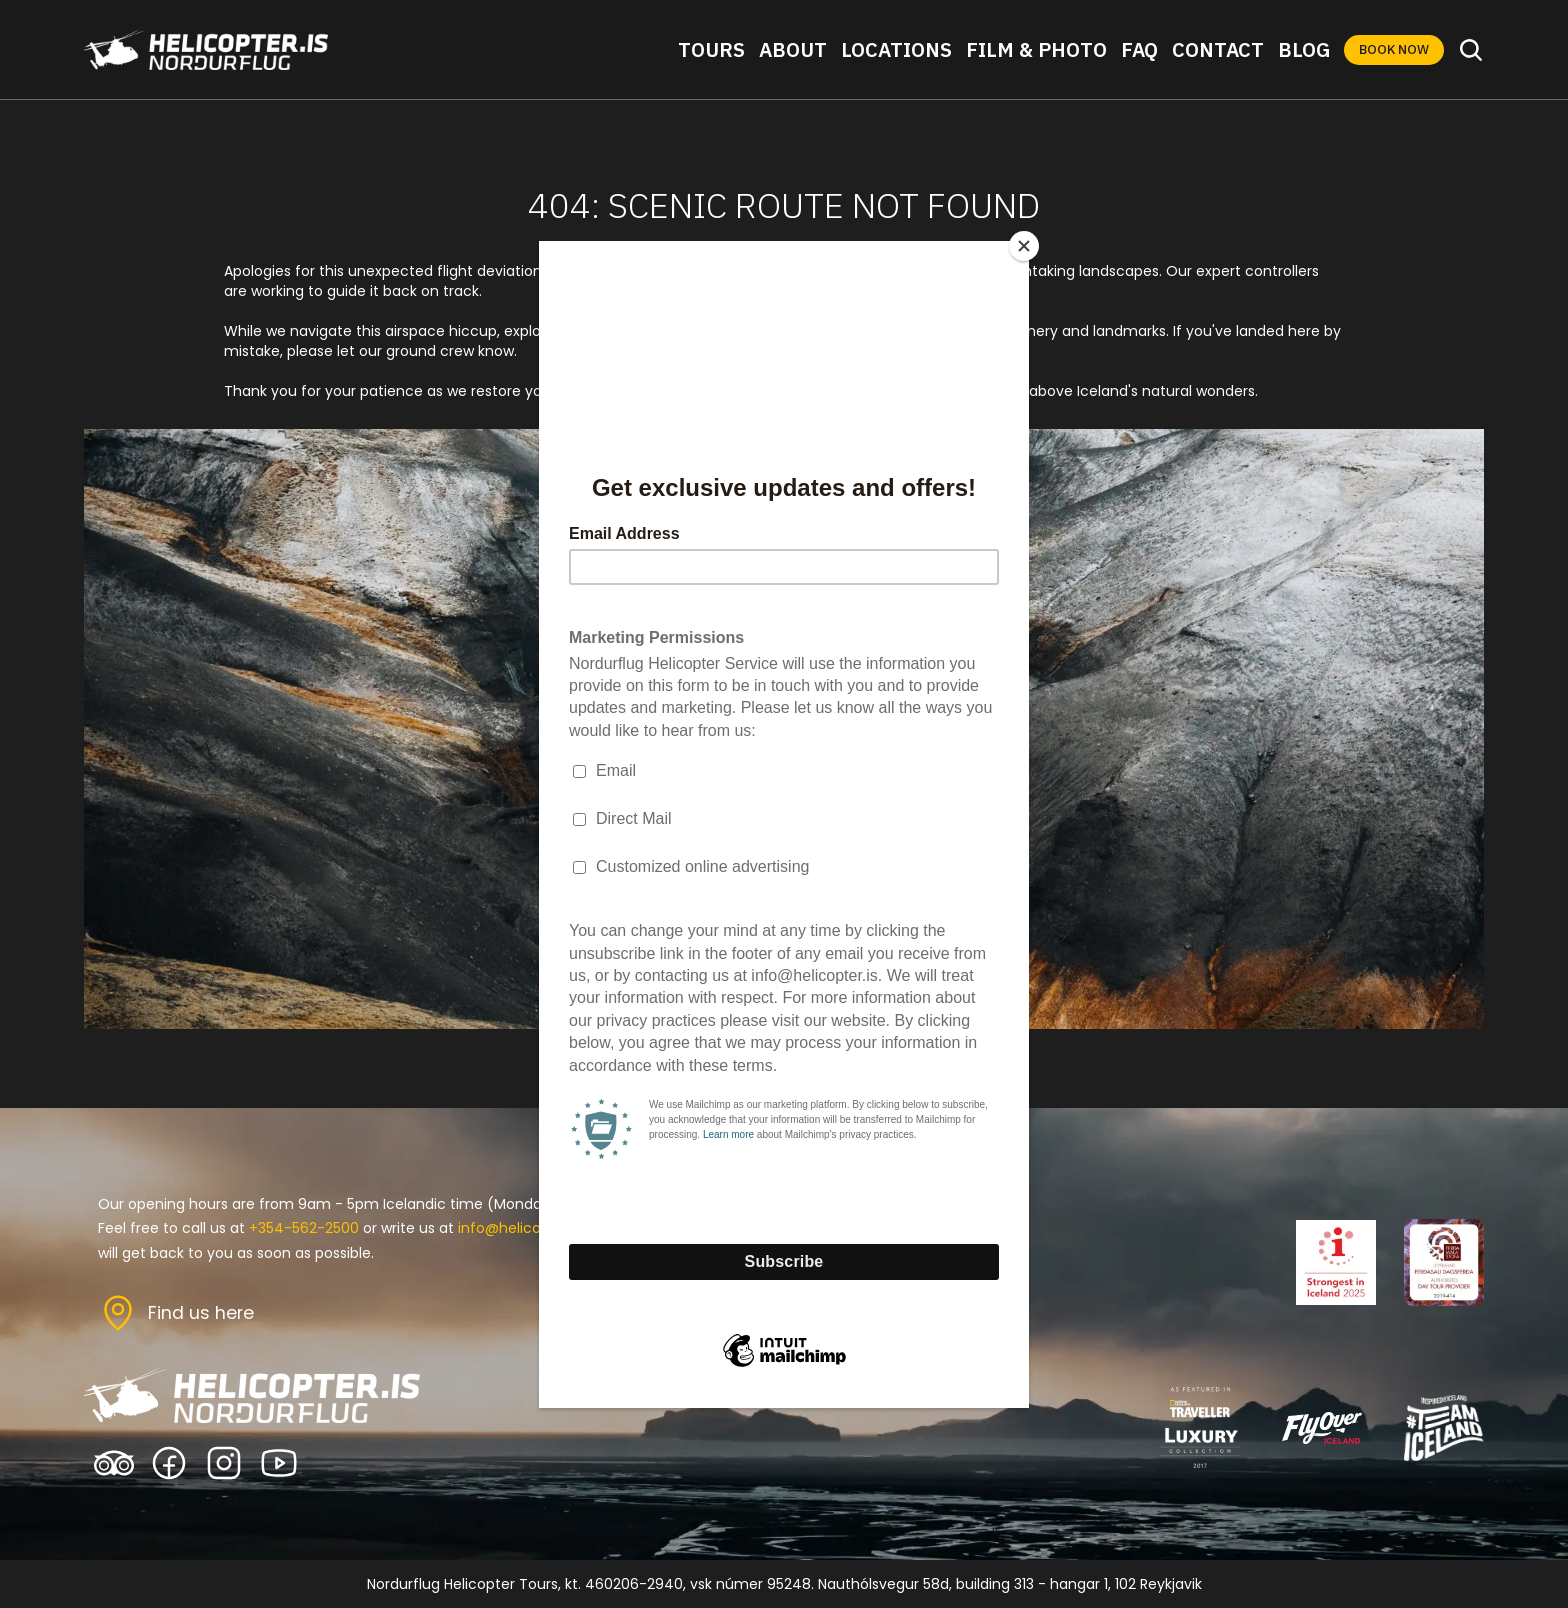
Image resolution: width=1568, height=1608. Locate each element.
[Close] (1024, 246)
